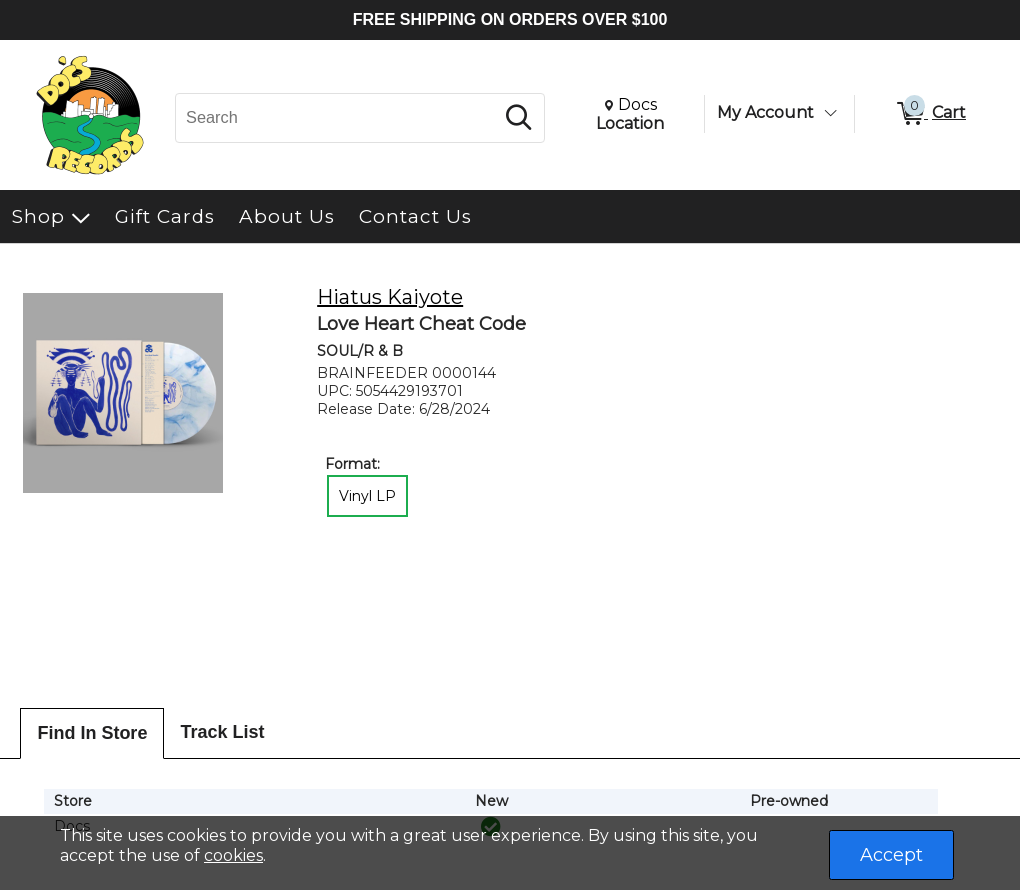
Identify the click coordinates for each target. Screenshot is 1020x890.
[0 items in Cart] (930, 114)
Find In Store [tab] (92, 733)
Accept (891, 855)
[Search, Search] (337, 118)
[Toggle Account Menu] (830, 113)
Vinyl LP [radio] (367, 496)
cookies (233, 855)
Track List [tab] (222, 732)
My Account (765, 112)
